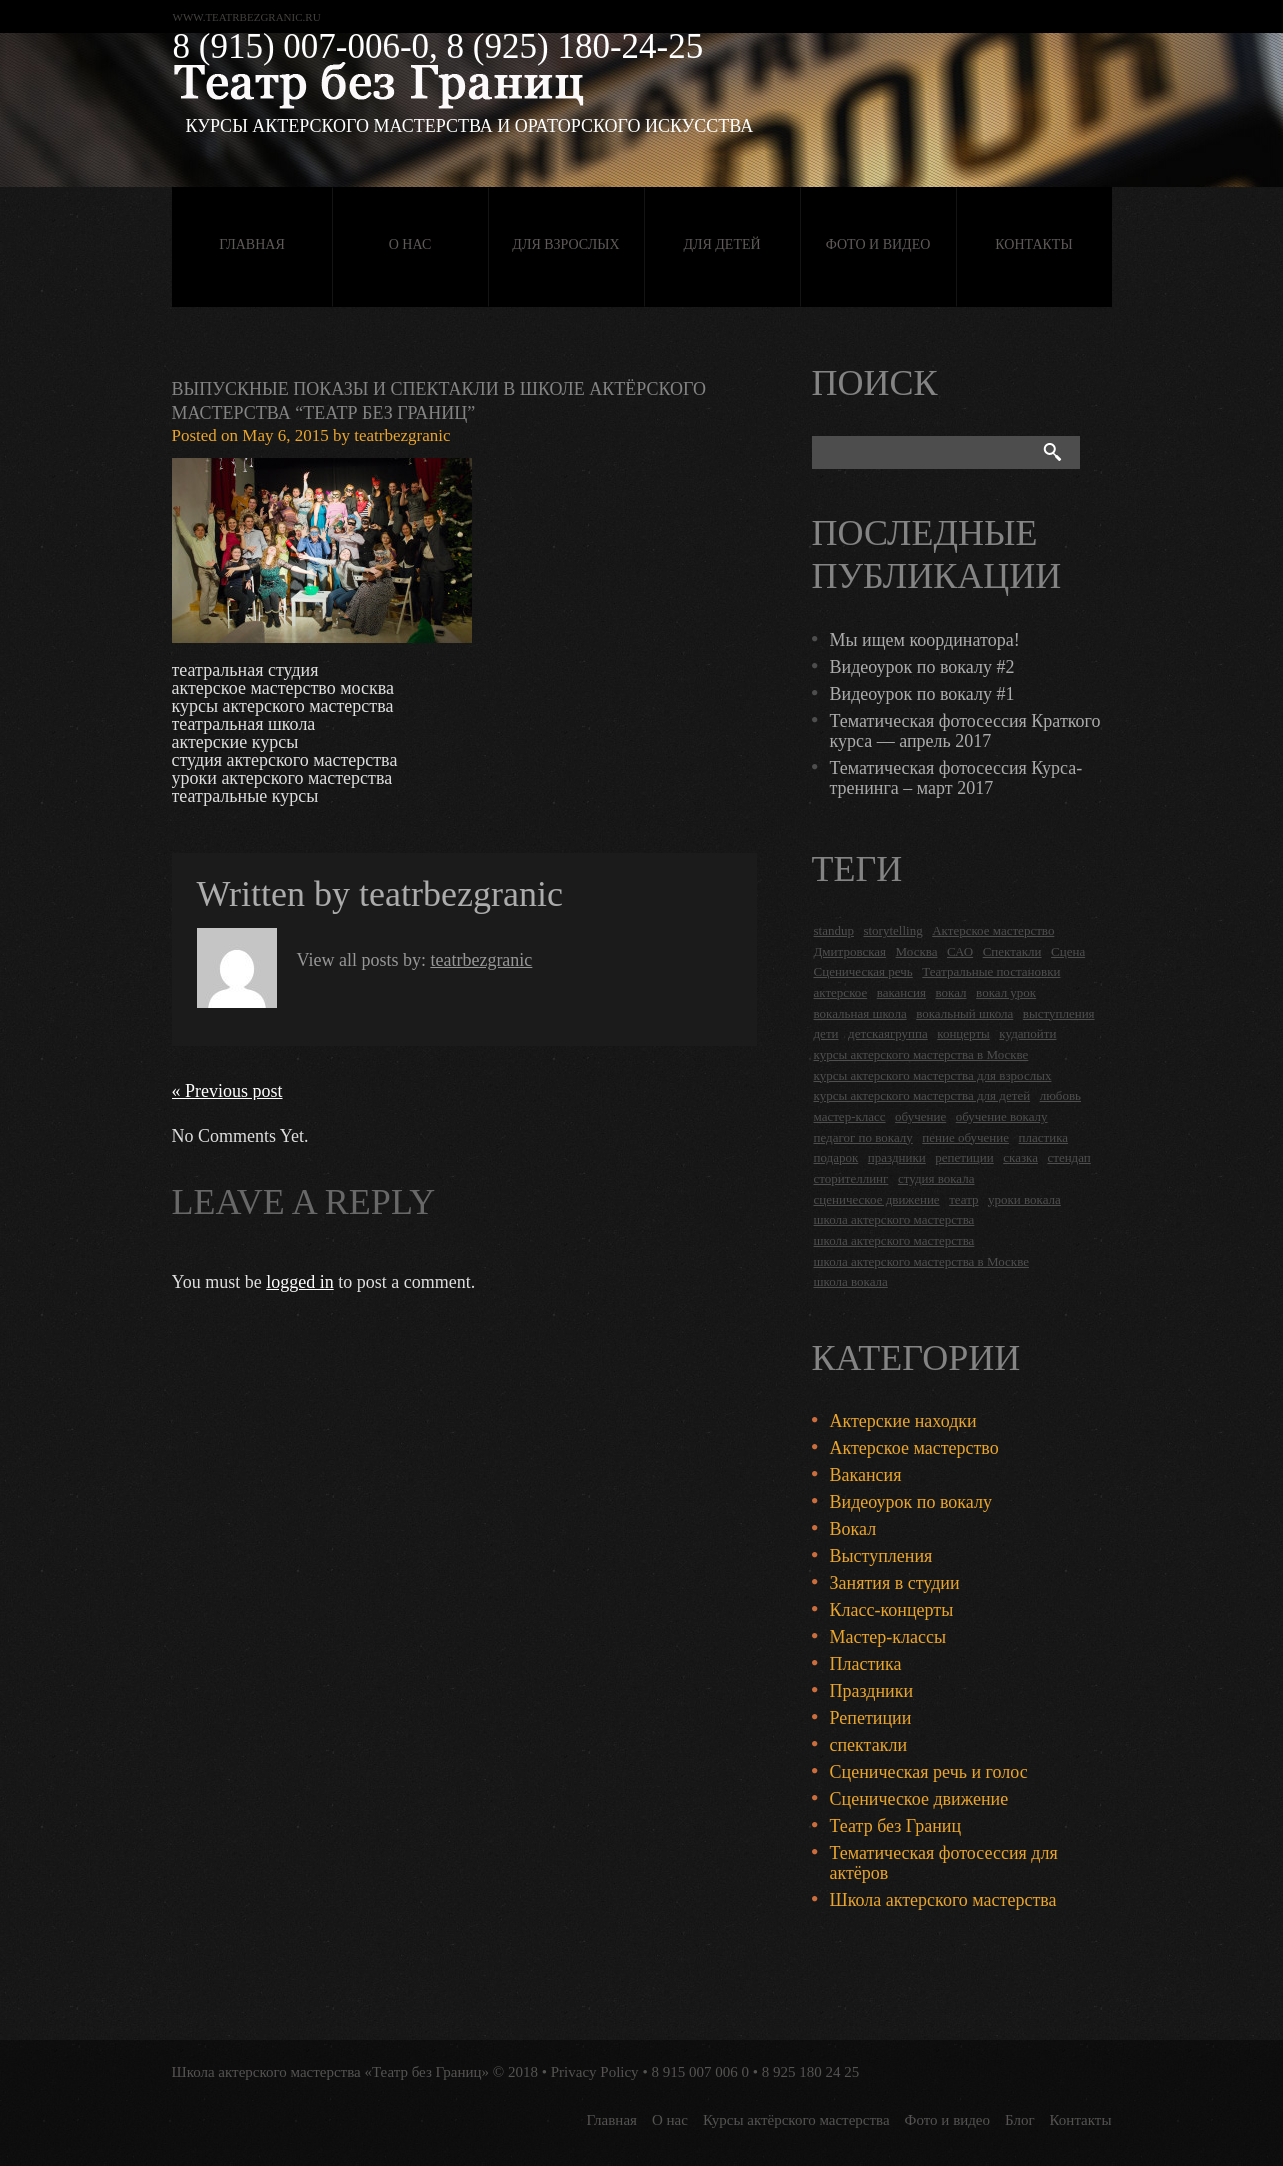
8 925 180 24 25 (811, 2072)
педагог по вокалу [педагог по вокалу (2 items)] (863, 1137)
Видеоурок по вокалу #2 (922, 667)
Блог (1020, 2120)
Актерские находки (903, 1421)
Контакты (1033, 244)
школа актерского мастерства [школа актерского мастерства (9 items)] (894, 1240)
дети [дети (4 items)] (826, 1033)
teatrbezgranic (402, 435)
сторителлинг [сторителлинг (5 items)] (851, 1178)
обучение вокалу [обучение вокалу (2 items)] (1002, 1116)
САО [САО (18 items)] (960, 951)
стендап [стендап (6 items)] (1068, 1157)
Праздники (872, 1691)
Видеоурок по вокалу (911, 1502)
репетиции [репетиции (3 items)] (964, 1157)
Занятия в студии (895, 1583)
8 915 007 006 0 (700, 2072)
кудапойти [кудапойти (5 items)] (1027, 1033)
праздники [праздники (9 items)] (897, 1157)
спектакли (869, 1745)
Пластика (866, 1664)
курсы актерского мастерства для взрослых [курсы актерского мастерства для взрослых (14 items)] (933, 1075)
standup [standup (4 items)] (834, 930)
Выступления (881, 1556)
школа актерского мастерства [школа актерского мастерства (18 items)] (894, 1219)
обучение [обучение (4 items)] (920, 1116)
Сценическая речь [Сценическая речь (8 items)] (863, 971)
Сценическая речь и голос (929, 1772)
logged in (300, 1282)
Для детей (721, 244)
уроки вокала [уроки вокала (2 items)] (1024, 1199)
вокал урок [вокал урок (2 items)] (1006, 992)
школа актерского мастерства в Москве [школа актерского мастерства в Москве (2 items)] (921, 1261)
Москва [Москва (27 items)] (917, 951)
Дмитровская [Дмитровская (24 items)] (850, 951)
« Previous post (227, 1091)
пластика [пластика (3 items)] (1044, 1137)
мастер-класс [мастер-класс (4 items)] (850, 1116)
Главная (252, 244)
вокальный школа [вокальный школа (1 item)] (964, 1013)
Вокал (853, 1529)
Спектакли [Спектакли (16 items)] (1012, 951)
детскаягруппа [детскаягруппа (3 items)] (888, 1033)
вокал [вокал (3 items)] (951, 992)
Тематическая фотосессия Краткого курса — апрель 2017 (965, 731)
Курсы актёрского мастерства (796, 2120)
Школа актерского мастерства (943, 1900)
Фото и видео (878, 244)
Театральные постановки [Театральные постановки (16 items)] (991, 971)
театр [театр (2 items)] (963, 1199)
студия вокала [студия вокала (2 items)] (936, 1178)
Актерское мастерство (914, 1448)
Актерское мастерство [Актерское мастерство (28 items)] (993, 930)
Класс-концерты (892, 1610)
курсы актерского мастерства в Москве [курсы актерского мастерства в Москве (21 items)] (921, 1054)
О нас (410, 244)
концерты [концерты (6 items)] (963, 1033)
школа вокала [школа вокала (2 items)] (851, 1281)
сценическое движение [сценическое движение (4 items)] (877, 1199)
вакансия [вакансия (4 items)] (901, 992)
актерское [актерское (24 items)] (841, 992)
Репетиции (871, 1718)
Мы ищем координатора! (925, 640)
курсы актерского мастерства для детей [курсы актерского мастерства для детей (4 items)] (922, 1095)
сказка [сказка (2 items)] (1020, 1157)
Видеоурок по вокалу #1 (922, 694)
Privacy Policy (595, 2072)
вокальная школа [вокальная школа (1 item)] (860, 1013)
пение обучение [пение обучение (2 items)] (965, 1137)
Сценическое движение (919, 1799)
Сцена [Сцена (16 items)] (1068, 951)
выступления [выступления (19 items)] (1059, 1013)
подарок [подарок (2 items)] (836, 1157)
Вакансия (866, 1475)
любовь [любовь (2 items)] (1060, 1095)
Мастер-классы (888, 1637)
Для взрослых (565, 244)
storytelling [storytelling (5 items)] (892, 930)
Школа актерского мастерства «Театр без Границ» (331, 2072)
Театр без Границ (896, 1826)
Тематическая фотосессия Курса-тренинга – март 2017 (956, 778)
